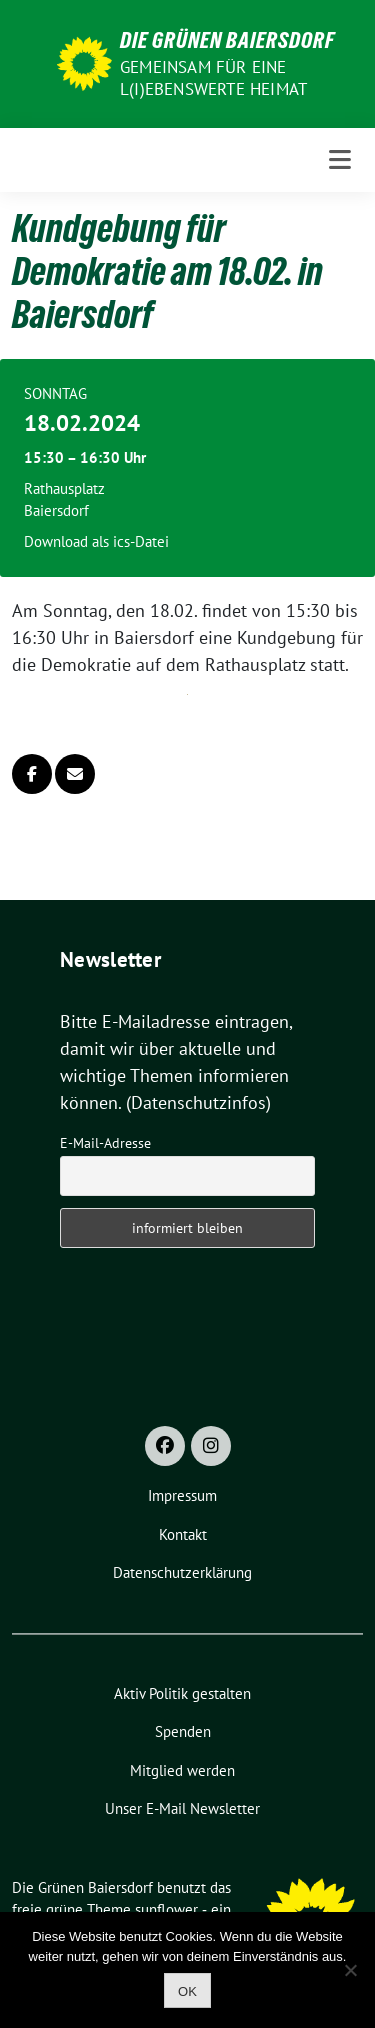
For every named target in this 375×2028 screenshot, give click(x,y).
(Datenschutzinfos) (198, 1102)
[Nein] (350, 1970)
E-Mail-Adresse (105, 1143)
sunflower (166, 1909)
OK (187, 1991)
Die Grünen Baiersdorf (227, 40)
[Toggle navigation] (340, 160)
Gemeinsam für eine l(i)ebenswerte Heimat (213, 78)
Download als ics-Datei (96, 541)
